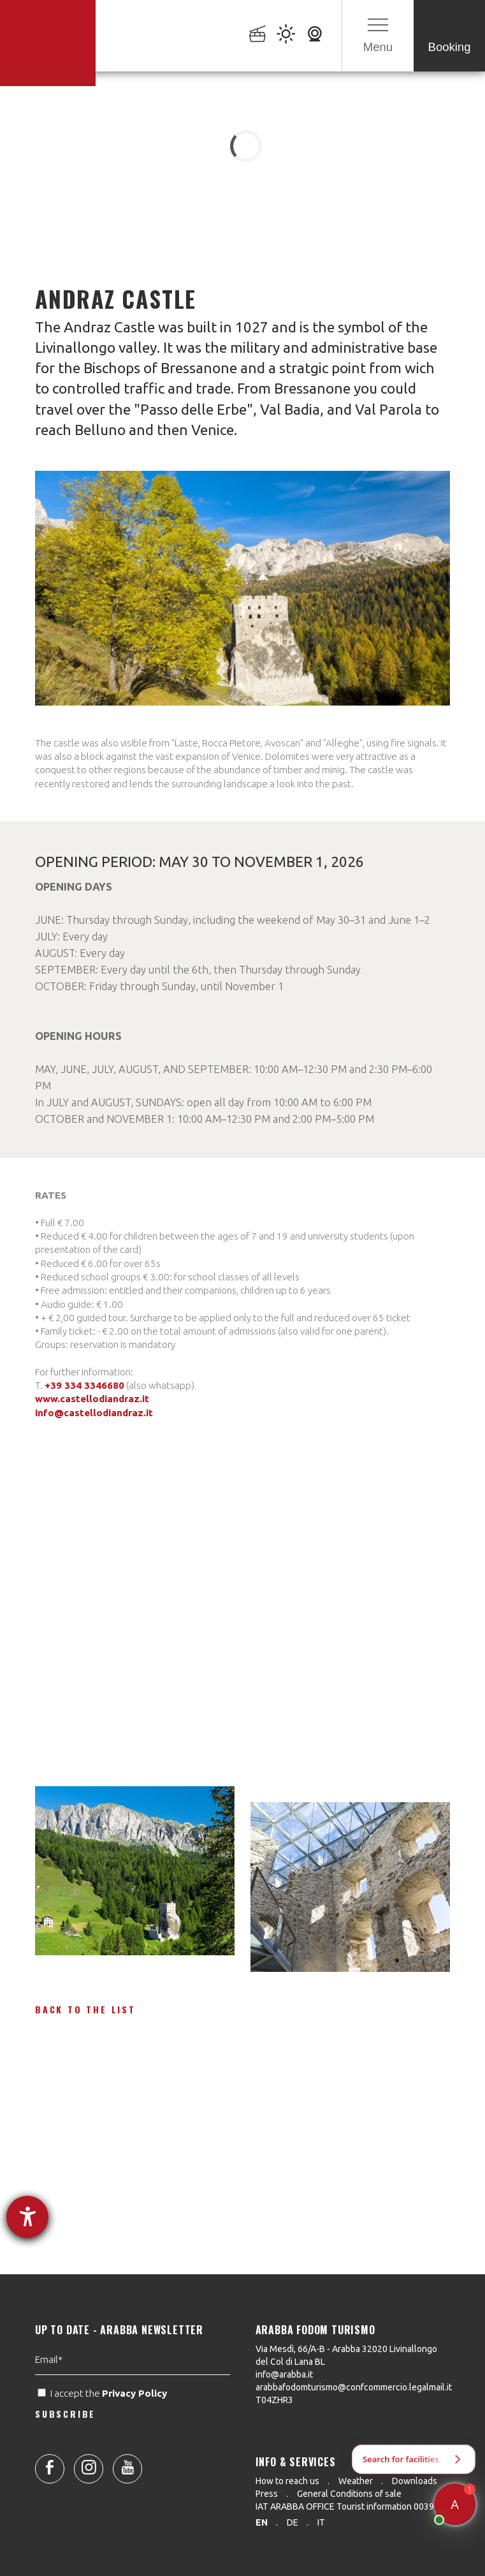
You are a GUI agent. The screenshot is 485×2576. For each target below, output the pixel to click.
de (292, 2522)
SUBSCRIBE (65, 2474)
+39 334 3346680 (84, 1385)
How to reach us (287, 2481)
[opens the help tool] (27, 2217)
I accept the (104, 2454)
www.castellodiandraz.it (92, 1398)
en (262, 2522)
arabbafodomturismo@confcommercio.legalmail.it (354, 2387)
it (321, 2522)
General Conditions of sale (349, 2494)
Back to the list (85, 2009)
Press (267, 2494)
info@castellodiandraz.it (94, 1412)
